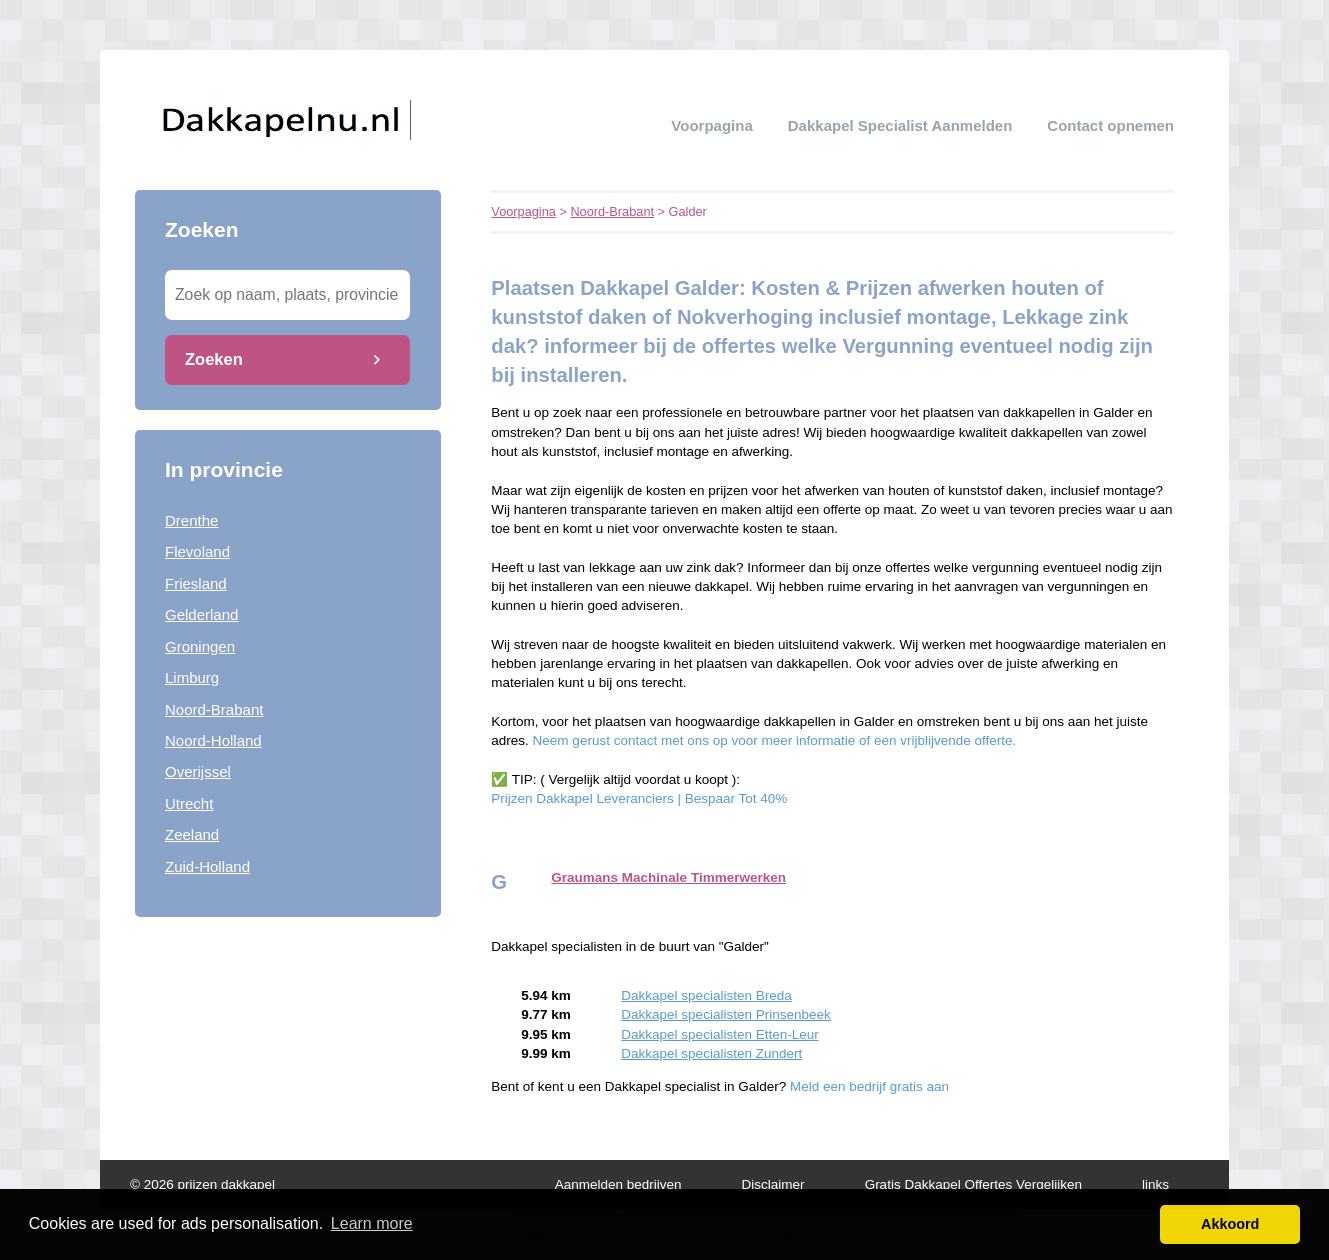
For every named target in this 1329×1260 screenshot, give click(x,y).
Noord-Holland (213, 740)
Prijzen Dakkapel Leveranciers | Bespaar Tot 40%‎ (639, 798)
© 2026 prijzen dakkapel (202, 1184)
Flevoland (197, 551)
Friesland (196, 583)
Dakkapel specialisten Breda (706, 995)
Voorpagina (711, 125)
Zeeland (192, 834)
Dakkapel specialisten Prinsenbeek (725, 1014)
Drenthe (191, 520)
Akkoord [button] (1230, 1224)
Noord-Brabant (214, 709)
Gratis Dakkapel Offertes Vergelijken (973, 1184)
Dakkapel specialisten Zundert (711, 1053)
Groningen (200, 646)
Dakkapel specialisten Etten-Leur (719, 1034)
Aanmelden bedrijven (618, 1184)
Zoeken (214, 359)
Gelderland (201, 614)
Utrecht (189, 803)
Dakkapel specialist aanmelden (900, 125)
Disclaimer (773, 1184)
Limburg (192, 677)
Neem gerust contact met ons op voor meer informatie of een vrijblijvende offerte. (775, 740)
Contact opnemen (1110, 125)
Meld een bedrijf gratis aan (869, 1086)
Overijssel (198, 771)
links (1155, 1184)
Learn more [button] (372, 1223)
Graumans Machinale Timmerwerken (668, 877)
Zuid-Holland (207, 866)
